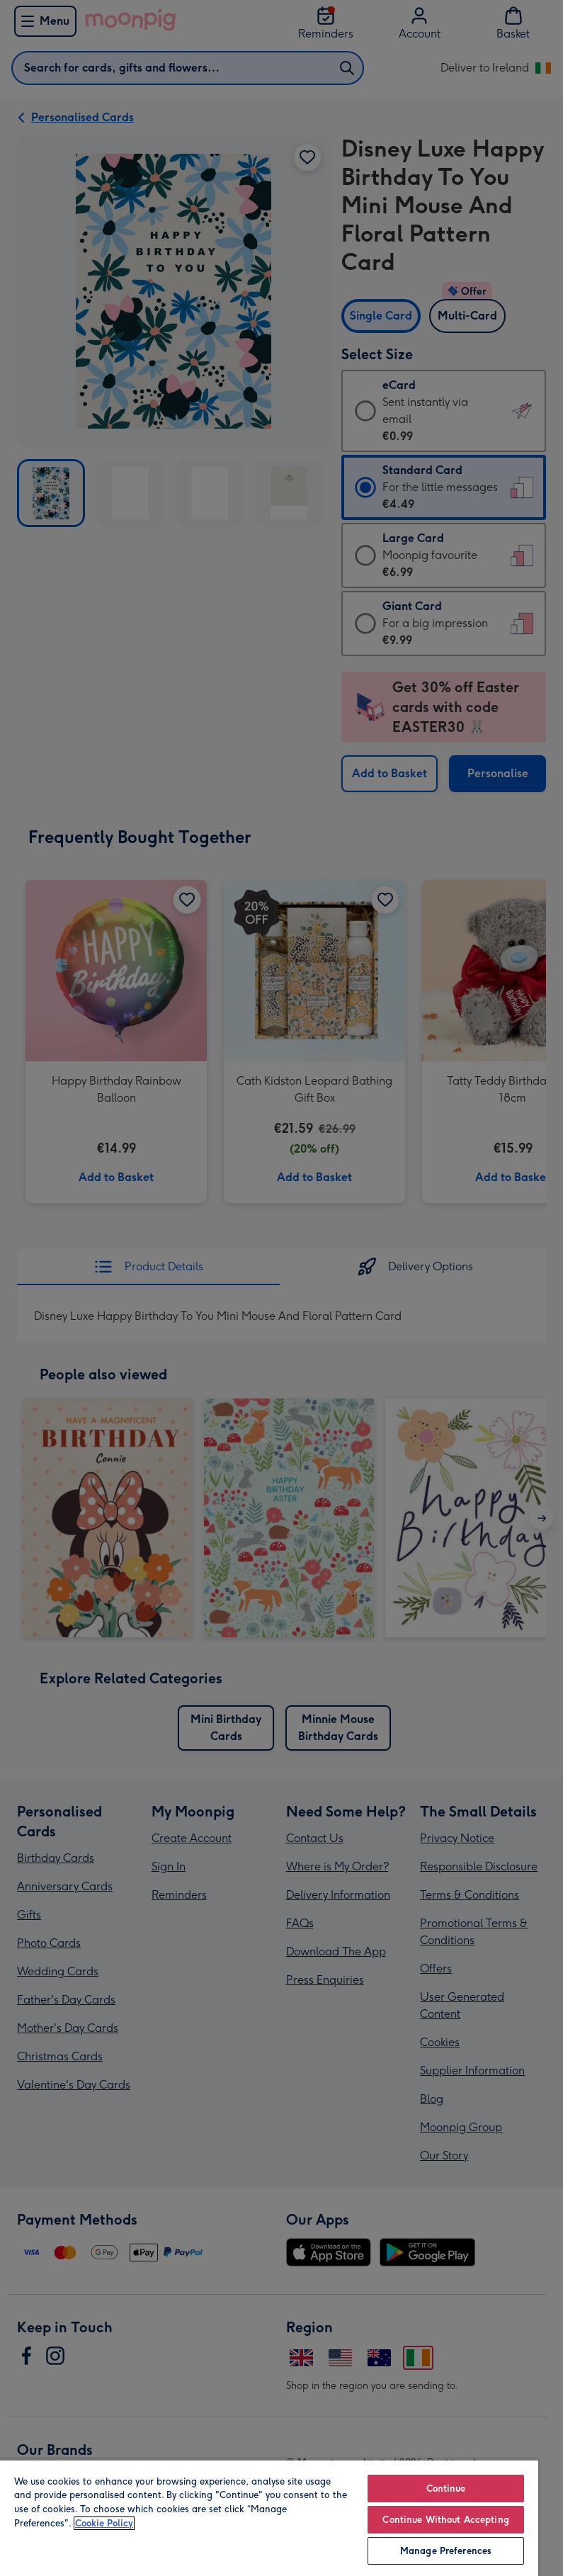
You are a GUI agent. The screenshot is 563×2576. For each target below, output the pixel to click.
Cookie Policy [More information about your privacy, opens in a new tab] (104, 2523)
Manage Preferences (445, 2551)
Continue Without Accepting (445, 2519)
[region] (269, 2517)
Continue (446, 2488)
